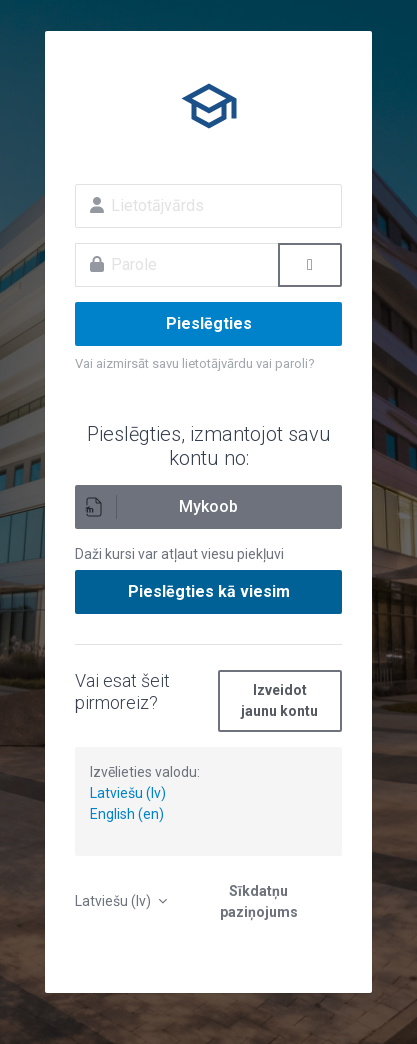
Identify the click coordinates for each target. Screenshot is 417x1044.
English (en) (127, 814)
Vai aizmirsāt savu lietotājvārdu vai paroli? (195, 363)
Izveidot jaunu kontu (279, 700)
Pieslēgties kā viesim (209, 591)
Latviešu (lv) (128, 793)
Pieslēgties (209, 323)
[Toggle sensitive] (310, 265)
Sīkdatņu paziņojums (259, 901)
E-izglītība (208, 106)
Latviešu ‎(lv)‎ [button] (114, 901)
